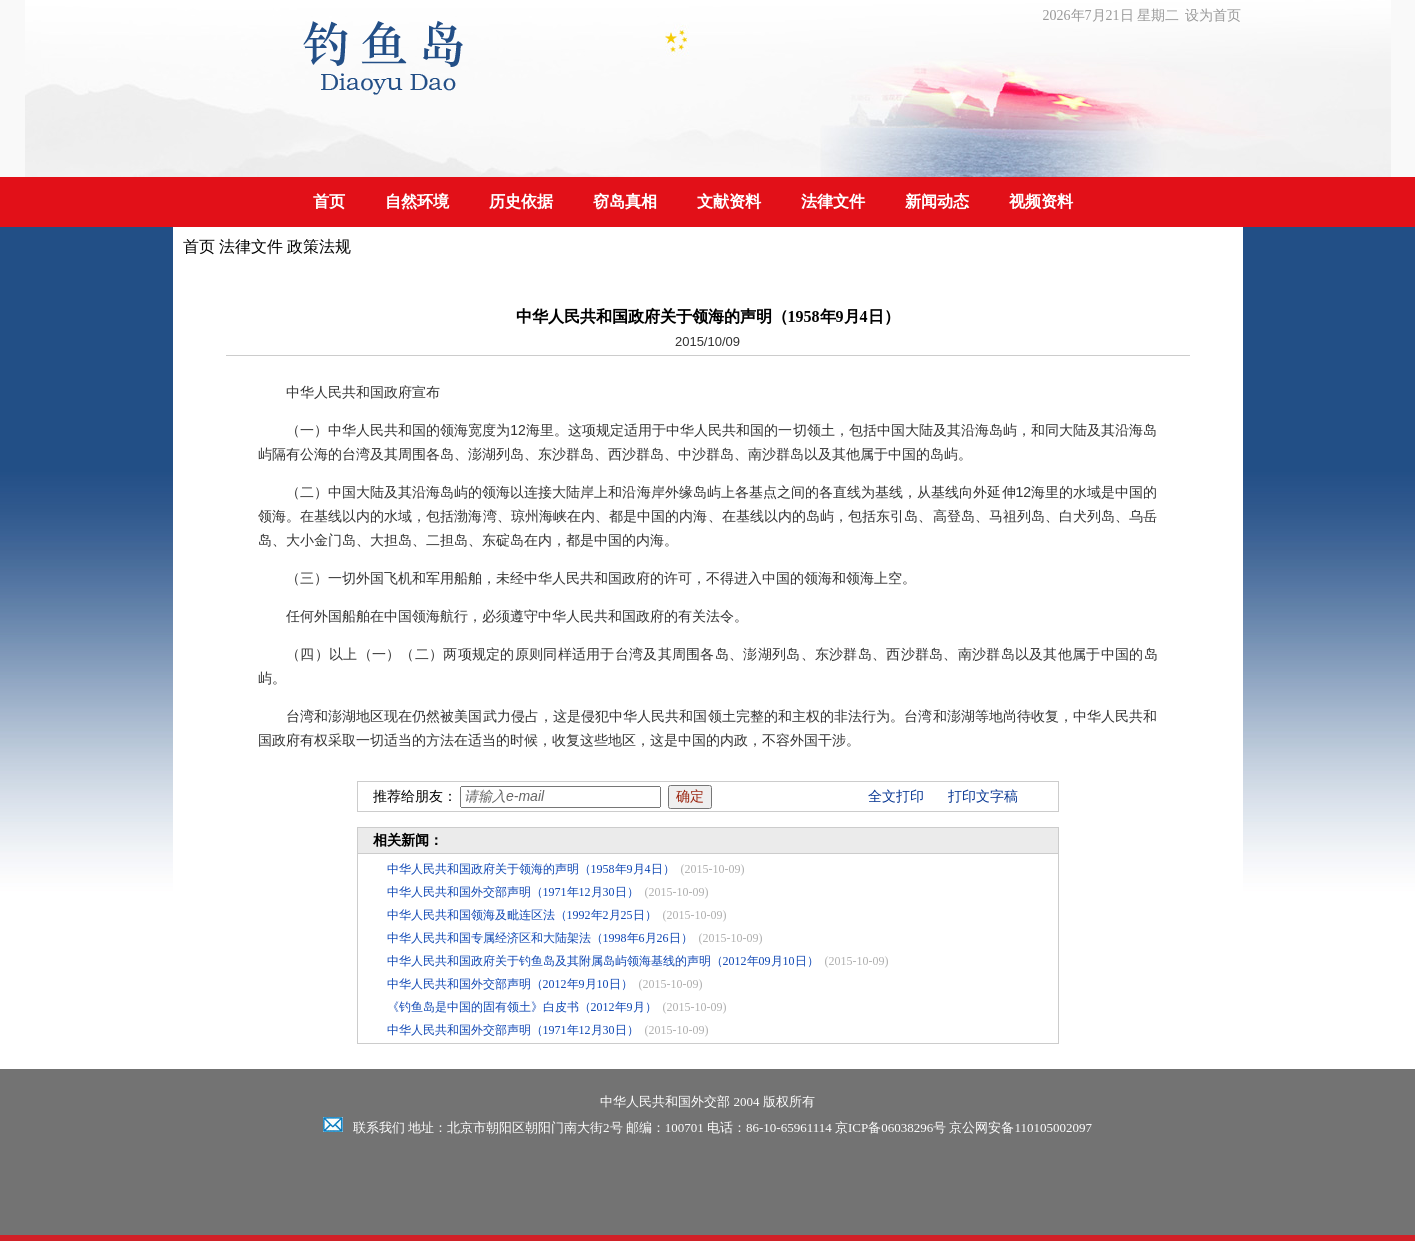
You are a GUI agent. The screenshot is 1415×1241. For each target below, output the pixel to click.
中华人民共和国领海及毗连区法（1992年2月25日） (522, 915)
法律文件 (833, 201)
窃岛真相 (625, 201)
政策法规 (319, 246)
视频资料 (1041, 201)
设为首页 (1213, 15)
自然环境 (417, 201)
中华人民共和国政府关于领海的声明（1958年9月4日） (531, 869)
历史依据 (521, 201)
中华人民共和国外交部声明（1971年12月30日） (513, 892)
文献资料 (729, 201)
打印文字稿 (983, 796)
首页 (329, 201)
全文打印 (896, 796)
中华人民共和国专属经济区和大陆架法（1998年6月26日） (540, 938)
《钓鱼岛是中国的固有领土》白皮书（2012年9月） (522, 1007)
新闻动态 (937, 201)
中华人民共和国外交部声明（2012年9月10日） (510, 984)
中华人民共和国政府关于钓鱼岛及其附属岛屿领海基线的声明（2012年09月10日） (603, 961)
